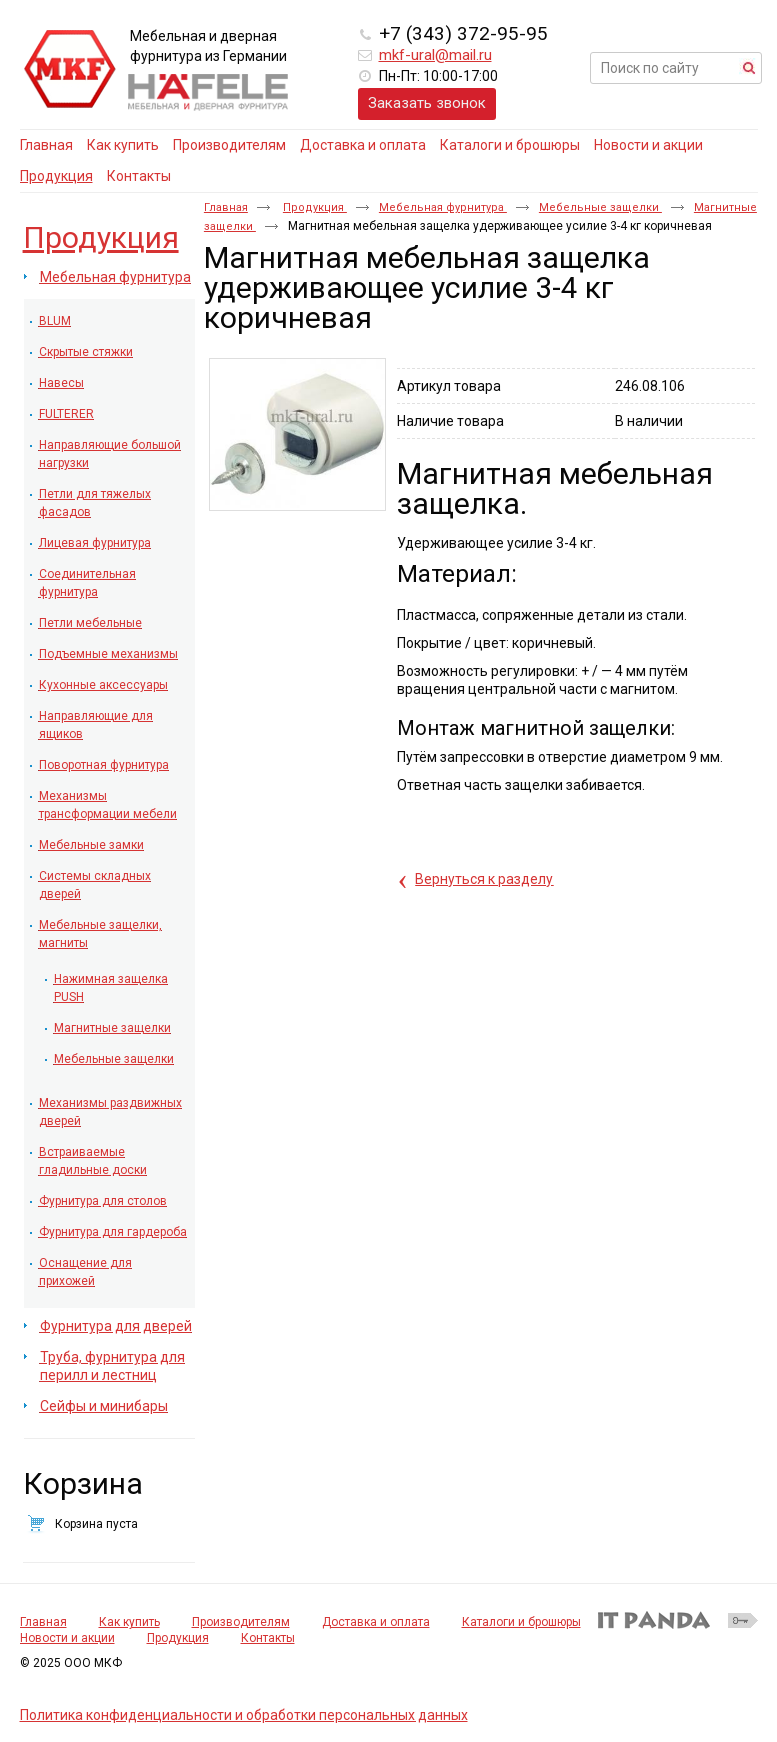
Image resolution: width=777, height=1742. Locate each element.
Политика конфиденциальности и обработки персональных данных (244, 1715)
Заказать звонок (427, 103)
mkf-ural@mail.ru (435, 55)
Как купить (129, 1622)
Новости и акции (67, 1638)
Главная (226, 207)
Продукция (56, 176)
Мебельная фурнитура (443, 207)
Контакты (268, 1638)
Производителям (241, 1622)
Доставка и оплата (376, 1622)
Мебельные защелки (600, 207)
